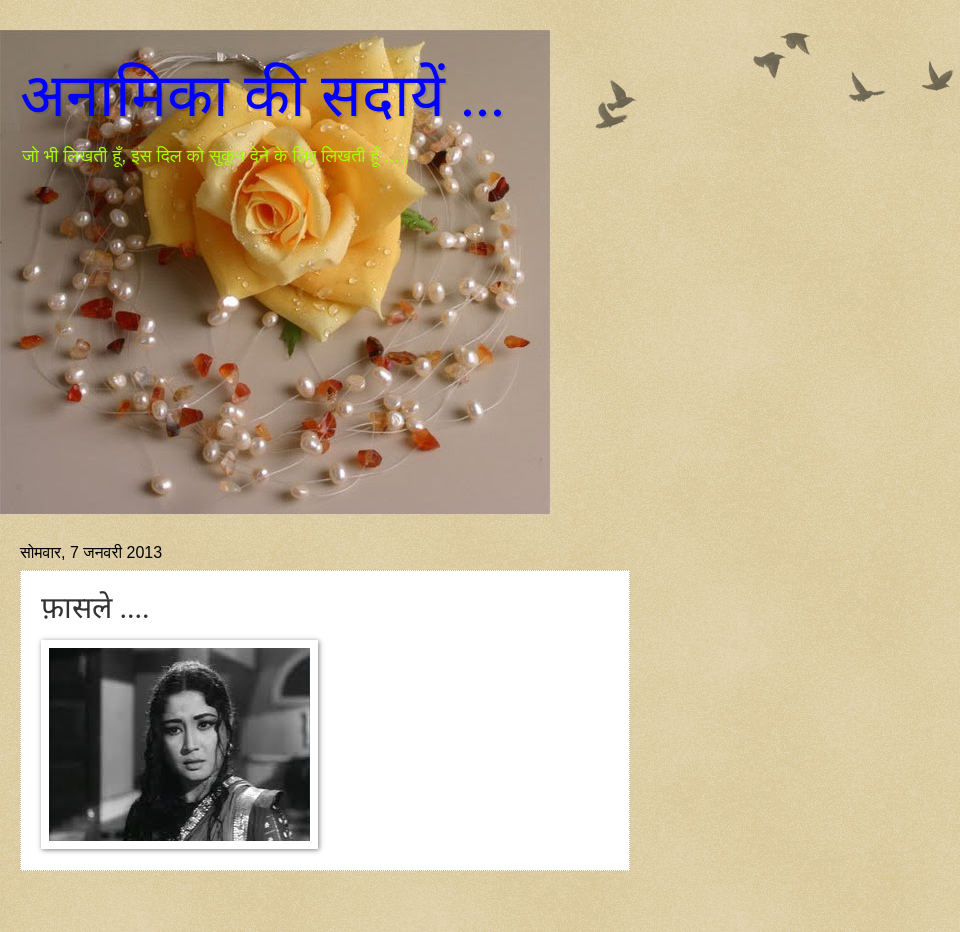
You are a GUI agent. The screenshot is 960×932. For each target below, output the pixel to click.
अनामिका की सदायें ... (262, 96)
